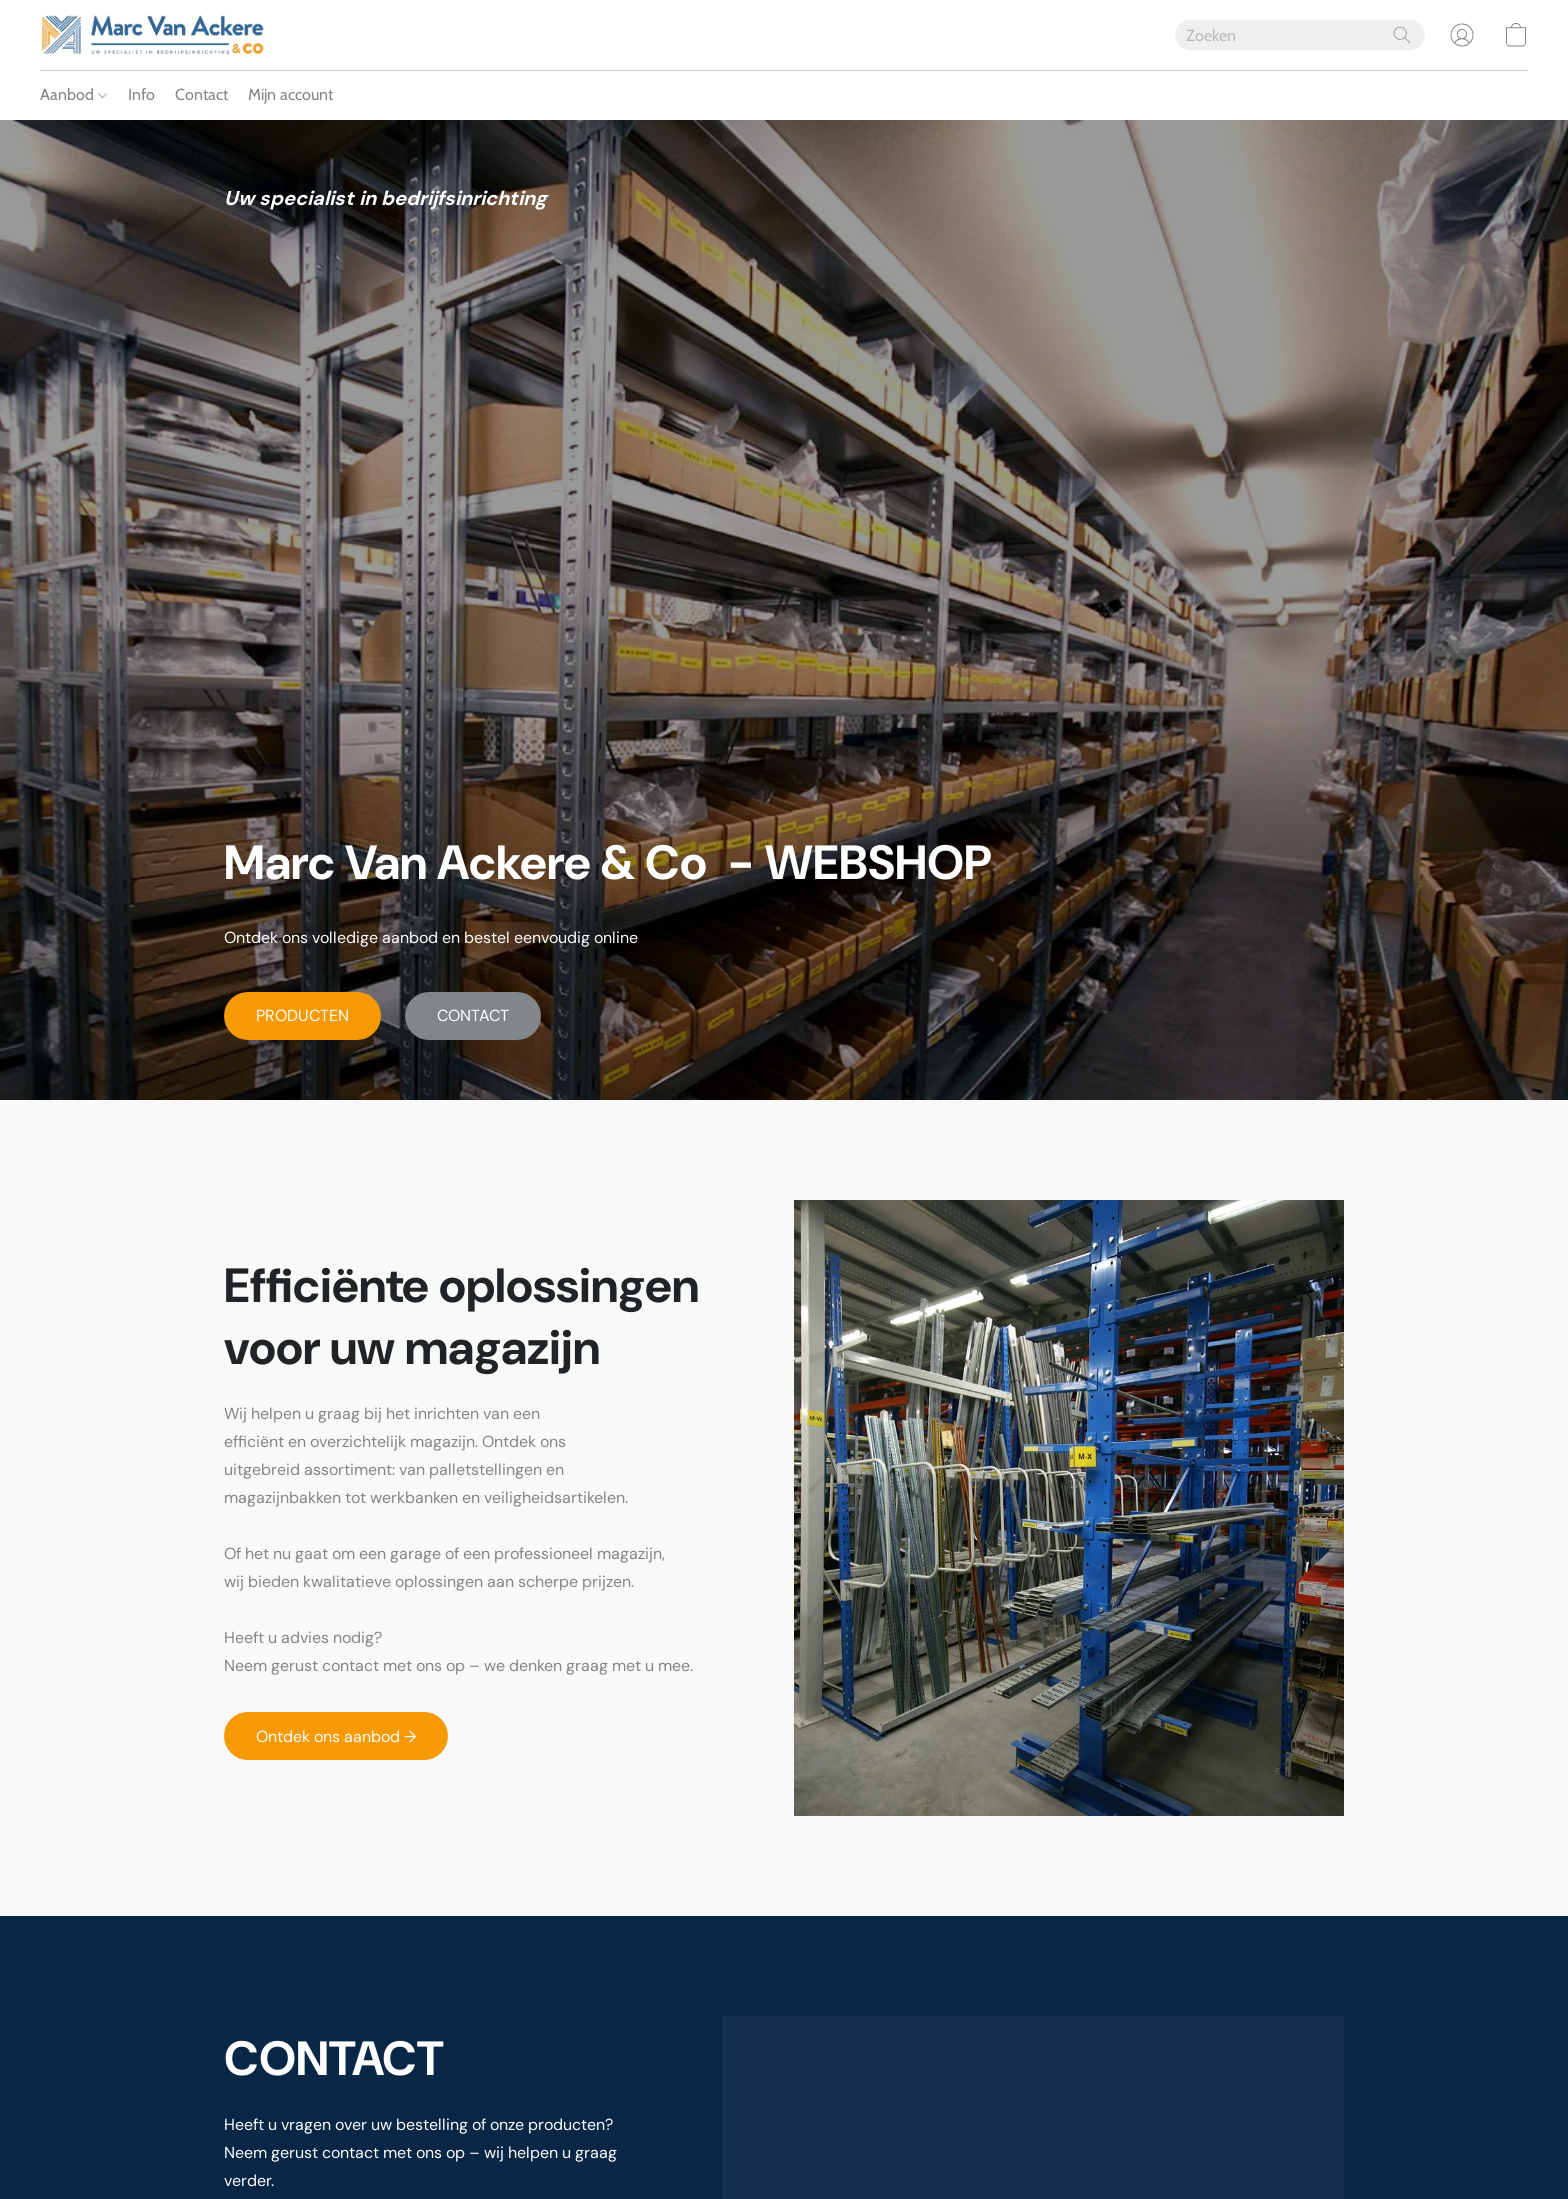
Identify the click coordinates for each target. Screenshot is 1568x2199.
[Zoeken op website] (1402, 35)
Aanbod (73, 94)
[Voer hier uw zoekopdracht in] (1300, 35)
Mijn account (290, 94)
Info (141, 94)
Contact (201, 94)
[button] (152, 35)
